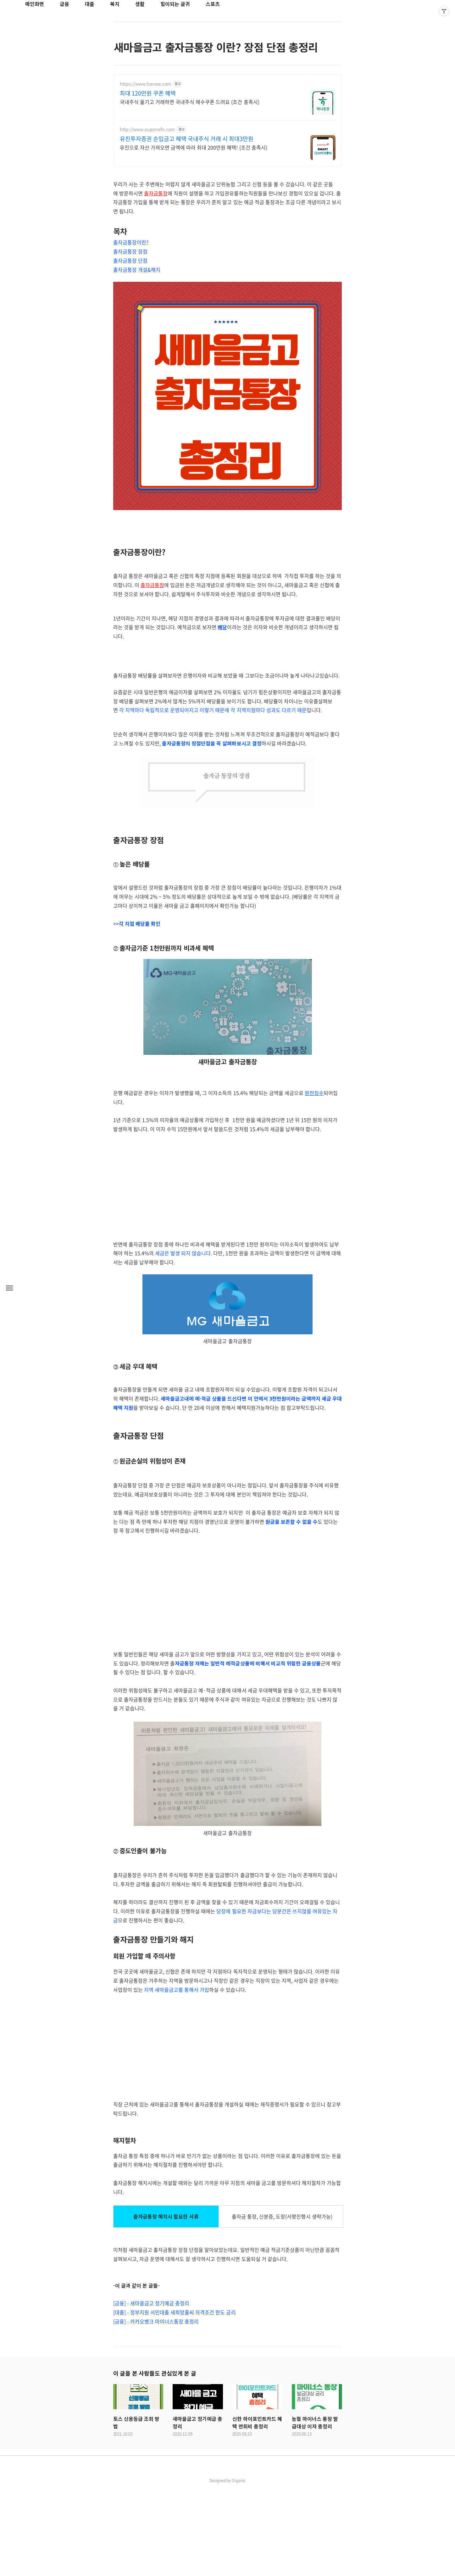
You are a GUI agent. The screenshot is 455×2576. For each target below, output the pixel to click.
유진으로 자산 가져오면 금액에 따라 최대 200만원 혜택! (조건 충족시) (193, 147)
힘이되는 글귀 (175, 4)
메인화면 (34, 4)
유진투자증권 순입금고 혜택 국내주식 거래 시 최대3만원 (187, 139)
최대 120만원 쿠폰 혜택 (148, 93)
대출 (89, 4)
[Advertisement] (227, 700)
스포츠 (213, 4)
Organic (239, 2568)
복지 (114, 4)
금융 (64, 4)
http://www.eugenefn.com (147, 129)
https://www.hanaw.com (145, 83)
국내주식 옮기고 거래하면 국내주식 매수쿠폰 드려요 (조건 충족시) (189, 101)
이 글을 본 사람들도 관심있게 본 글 (154, 2461)
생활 (140, 4)
